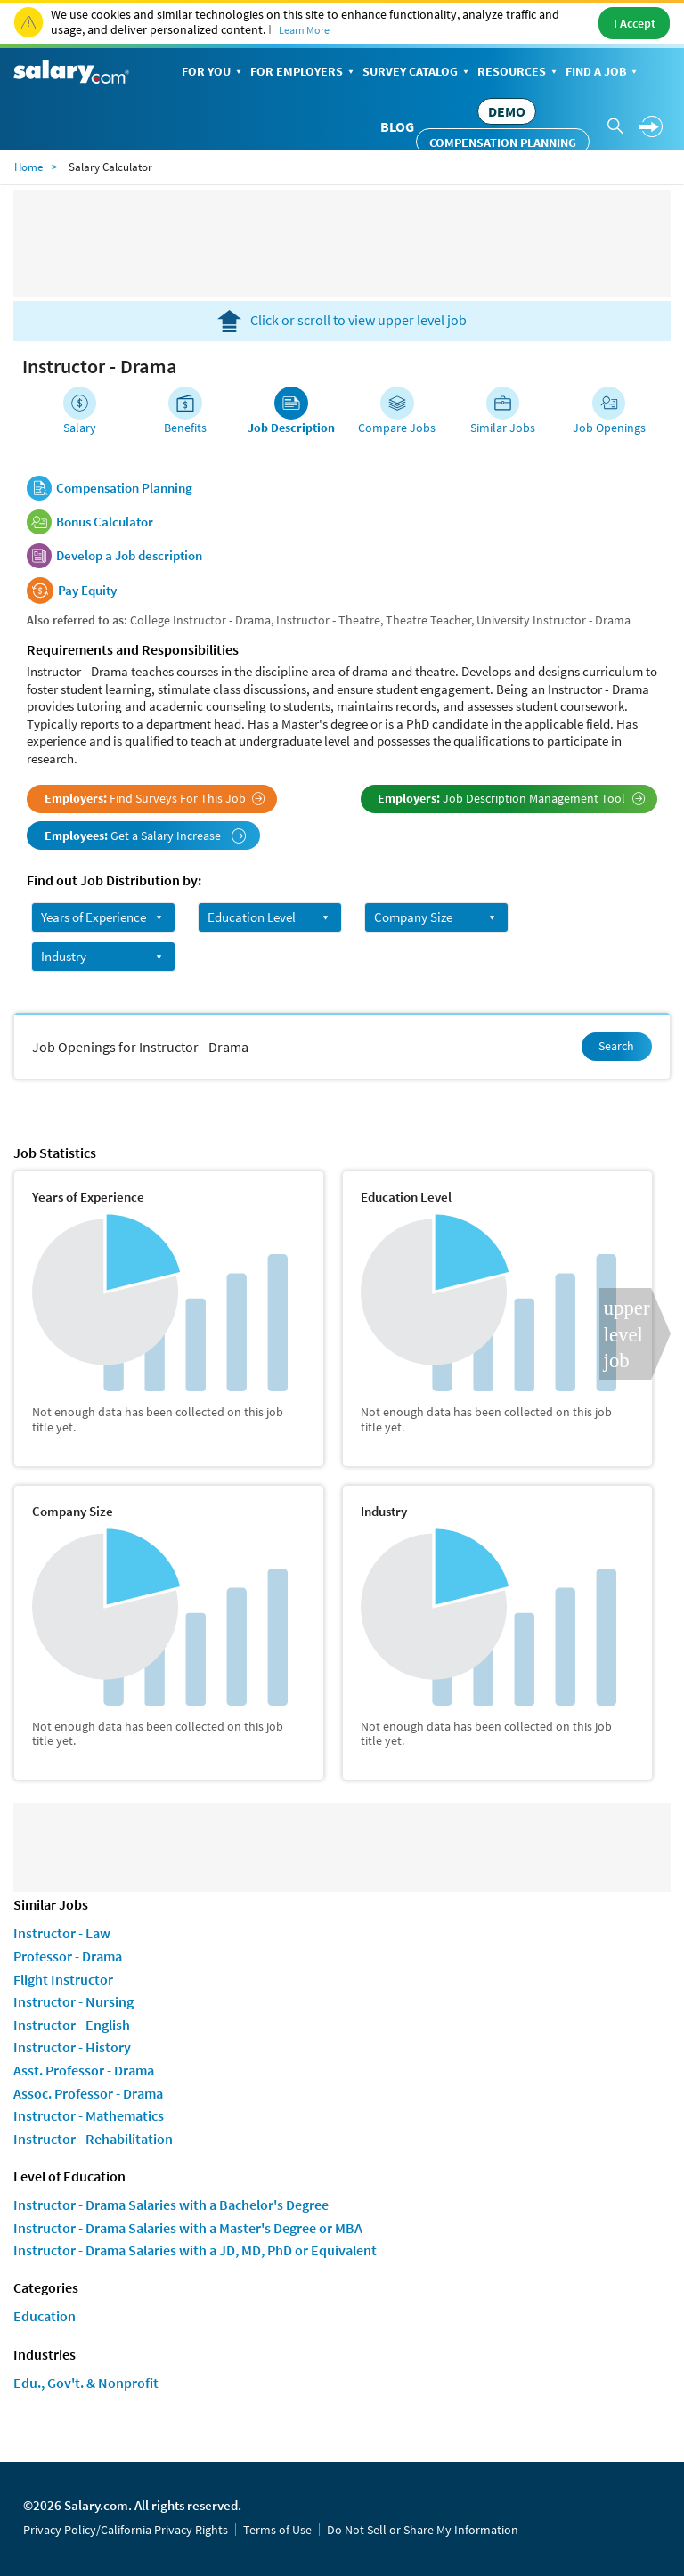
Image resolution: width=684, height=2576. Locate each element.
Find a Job (603, 72)
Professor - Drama (67, 1956)
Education (44, 2316)
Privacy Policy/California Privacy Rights (125, 2530)
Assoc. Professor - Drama (88, 2093)
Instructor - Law (61, 1933)
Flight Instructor (63, 1979)
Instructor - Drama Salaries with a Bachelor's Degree (171, 2204)
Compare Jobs (397, 428)
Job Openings (609, 428)
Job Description (291, 428)
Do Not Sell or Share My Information (422, 2530)
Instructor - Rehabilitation (93, 2139)
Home (28, 167)
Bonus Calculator (104, 522)
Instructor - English (71, 2025)
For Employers (303, 72)
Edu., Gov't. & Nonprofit (86, 2383)
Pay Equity (87, 591)
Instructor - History (72, 2047)
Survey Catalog (417, 72)
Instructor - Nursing (73, 2001)
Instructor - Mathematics (88, 2115)
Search (616, 1046)
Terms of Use (277, 2530)
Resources (518, 72)
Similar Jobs (502, 428)
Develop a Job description (129, 556)
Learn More (304, 30)
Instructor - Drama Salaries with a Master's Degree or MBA (187, 2228)
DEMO (506, 111)
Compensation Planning (502, 143)
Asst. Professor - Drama (83, 2070)
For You (213, 72)
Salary (79, 428)
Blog (397, 126)
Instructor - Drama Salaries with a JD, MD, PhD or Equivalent (195, 2250)
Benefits (185, 428)
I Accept (635, 23)
